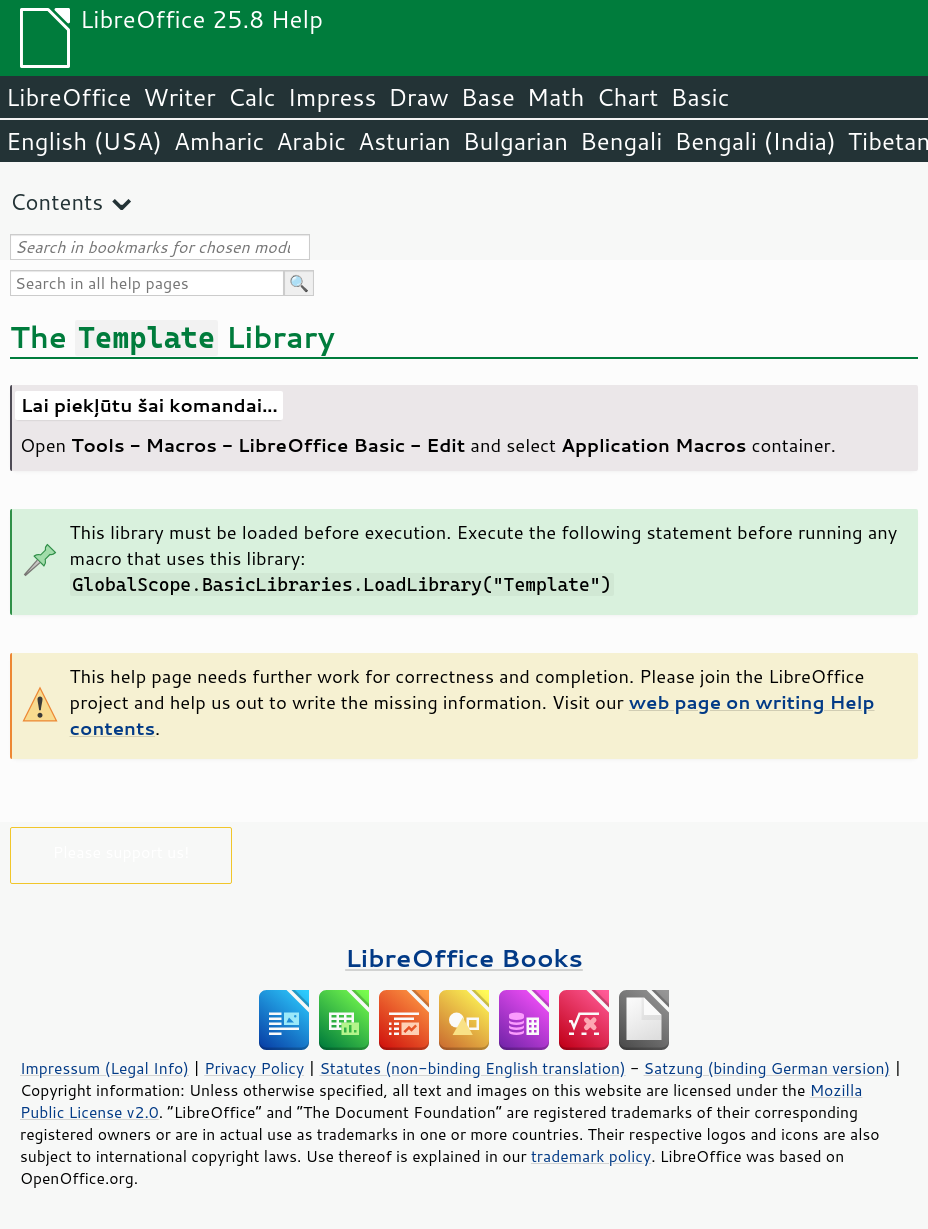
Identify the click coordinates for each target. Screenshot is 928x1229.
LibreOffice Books (464, 957)
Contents (56, 201)
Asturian (404, 141)
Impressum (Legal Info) (104, 1068)
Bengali (621, 141)
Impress (332, 97)
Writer (179, 97)
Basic (699, 97)
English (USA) (84, 141)
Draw (418, 97)
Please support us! (121, 851)
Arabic (311, 141)
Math (556, 97)
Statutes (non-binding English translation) (472, 1068)
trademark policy (591, 1156)
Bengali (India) (755, 141)
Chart (627, 97)
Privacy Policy (254, 1068)
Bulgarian (515, 141)
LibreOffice (68, 97)
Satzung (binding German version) (767, 1068)
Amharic (219, 141)
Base (488, 97)
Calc (252, 97)
